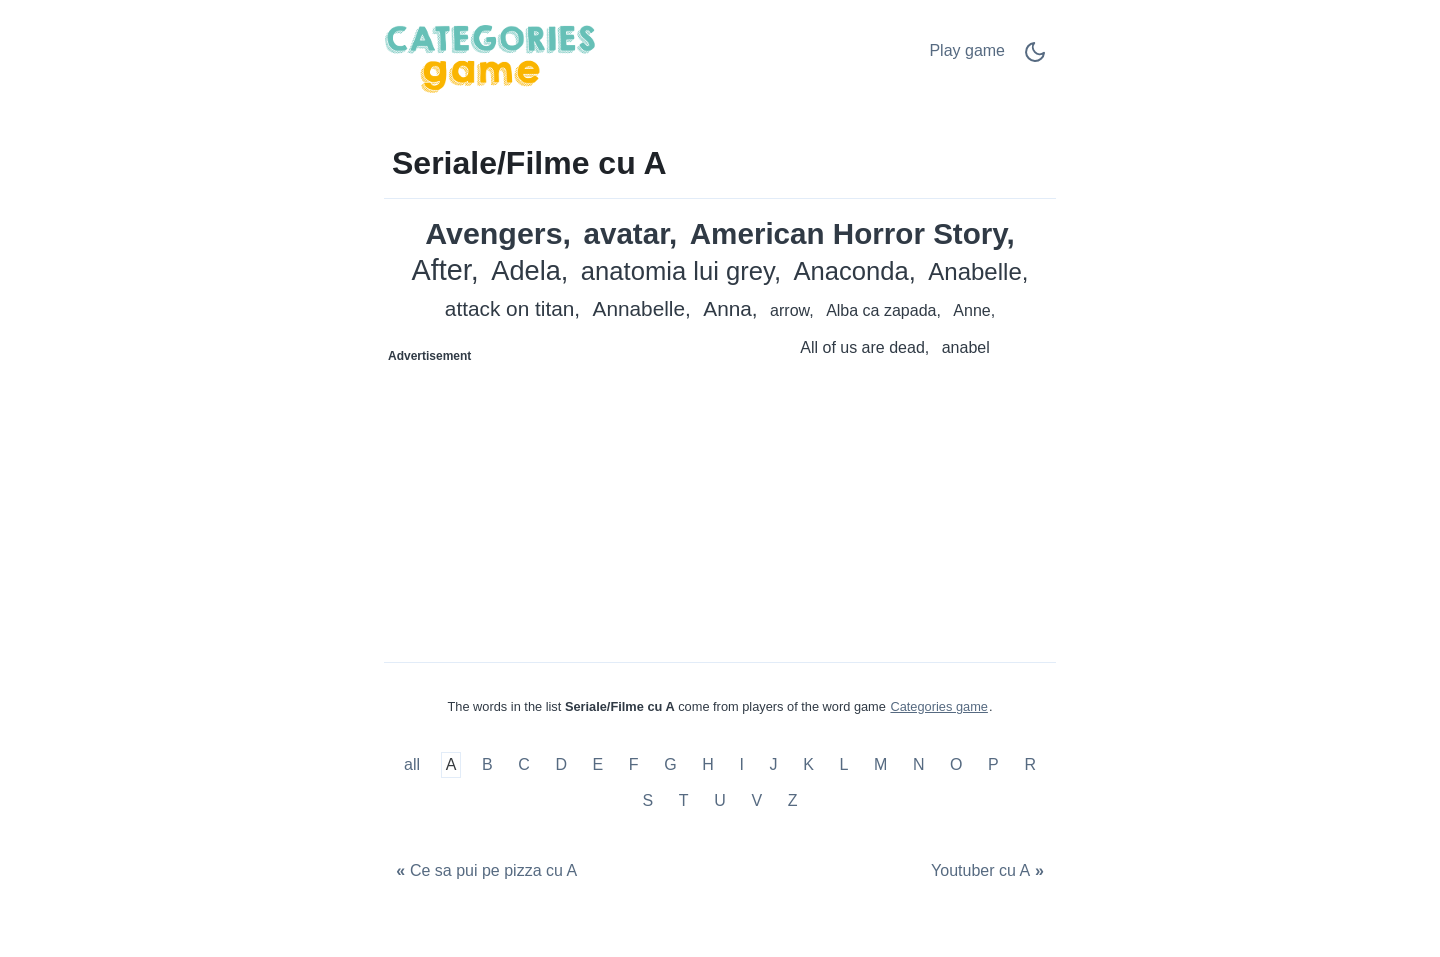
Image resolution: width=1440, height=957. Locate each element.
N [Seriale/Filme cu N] (919, 765)
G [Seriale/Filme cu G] (670, 765)
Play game (967, 50)
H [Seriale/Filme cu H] (708, 765)
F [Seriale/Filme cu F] (634, 765)
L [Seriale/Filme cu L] (843, 765)
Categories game (938, 706)
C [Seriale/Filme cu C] (524, 765)
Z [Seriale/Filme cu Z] (793, 800)
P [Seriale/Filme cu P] (993, 765)
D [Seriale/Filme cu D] (561, 765)
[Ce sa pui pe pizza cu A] (484, 871)
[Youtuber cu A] (990, 871)
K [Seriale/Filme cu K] (808, 765)
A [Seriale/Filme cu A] (451, 765)
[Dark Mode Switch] (1035, 58)
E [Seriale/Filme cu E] (598, 765)
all (414, 765)
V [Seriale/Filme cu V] (756, 800)
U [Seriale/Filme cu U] (720, 800)
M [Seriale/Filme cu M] (880, 765)
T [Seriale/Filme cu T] (684, 800)
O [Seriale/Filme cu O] (956, 765)
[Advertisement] (553, 497)
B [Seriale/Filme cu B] (487, 765)
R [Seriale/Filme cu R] (1030, 765)
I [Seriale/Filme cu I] (741, 765)
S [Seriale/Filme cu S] (648, 800)
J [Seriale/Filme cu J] (774, 765)
